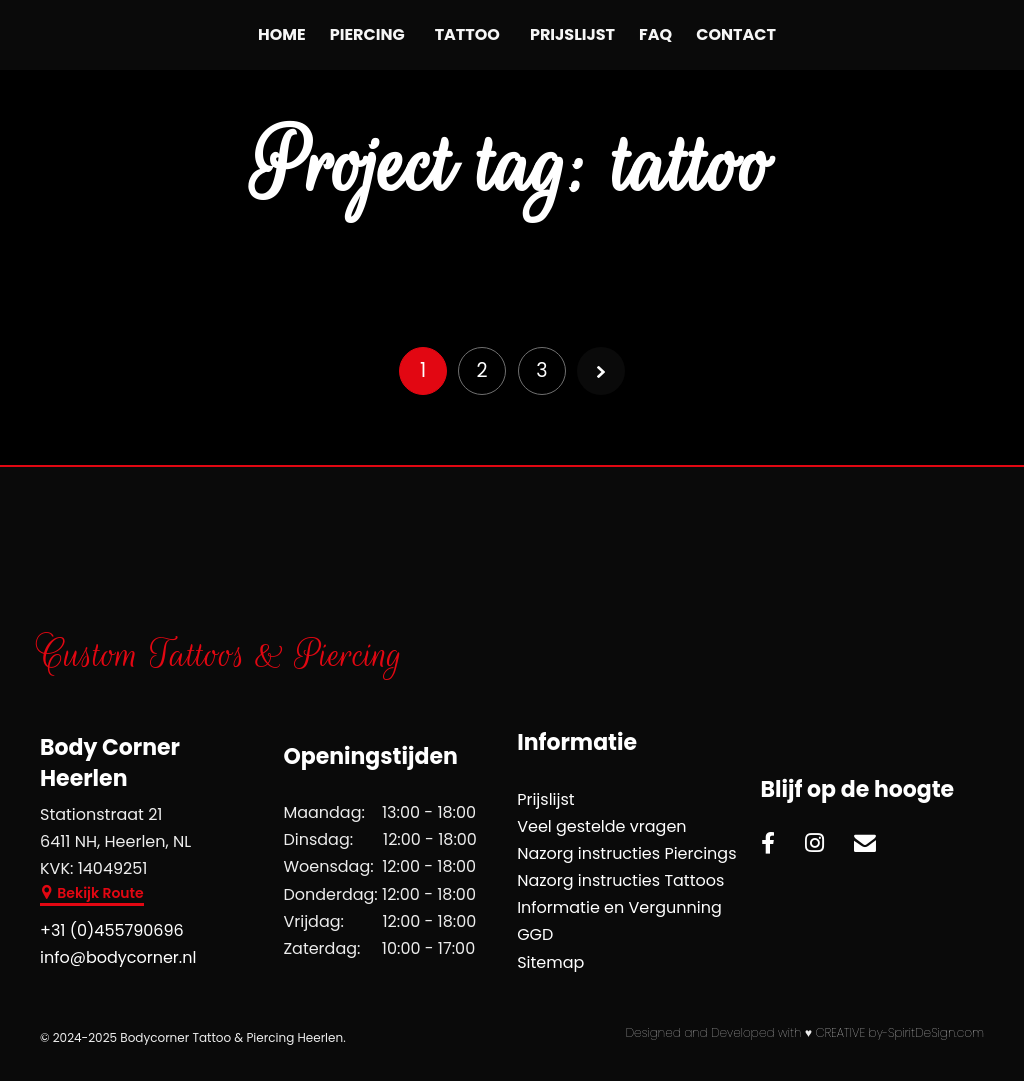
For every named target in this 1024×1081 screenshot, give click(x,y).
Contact (736, 34)
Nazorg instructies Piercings (626, 853)
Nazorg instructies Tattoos (620, 880)
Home (282, 34)
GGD (535, 934)
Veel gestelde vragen (601, 826)
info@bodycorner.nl (118, 957)
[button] (92, 895)
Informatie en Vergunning (619, 907)
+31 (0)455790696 (112, 930)
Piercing (367, 34)
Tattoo (467, 34)
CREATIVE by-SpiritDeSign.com (899, 1032)
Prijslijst (572, 34)
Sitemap (550, 962)
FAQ (655, 34)
